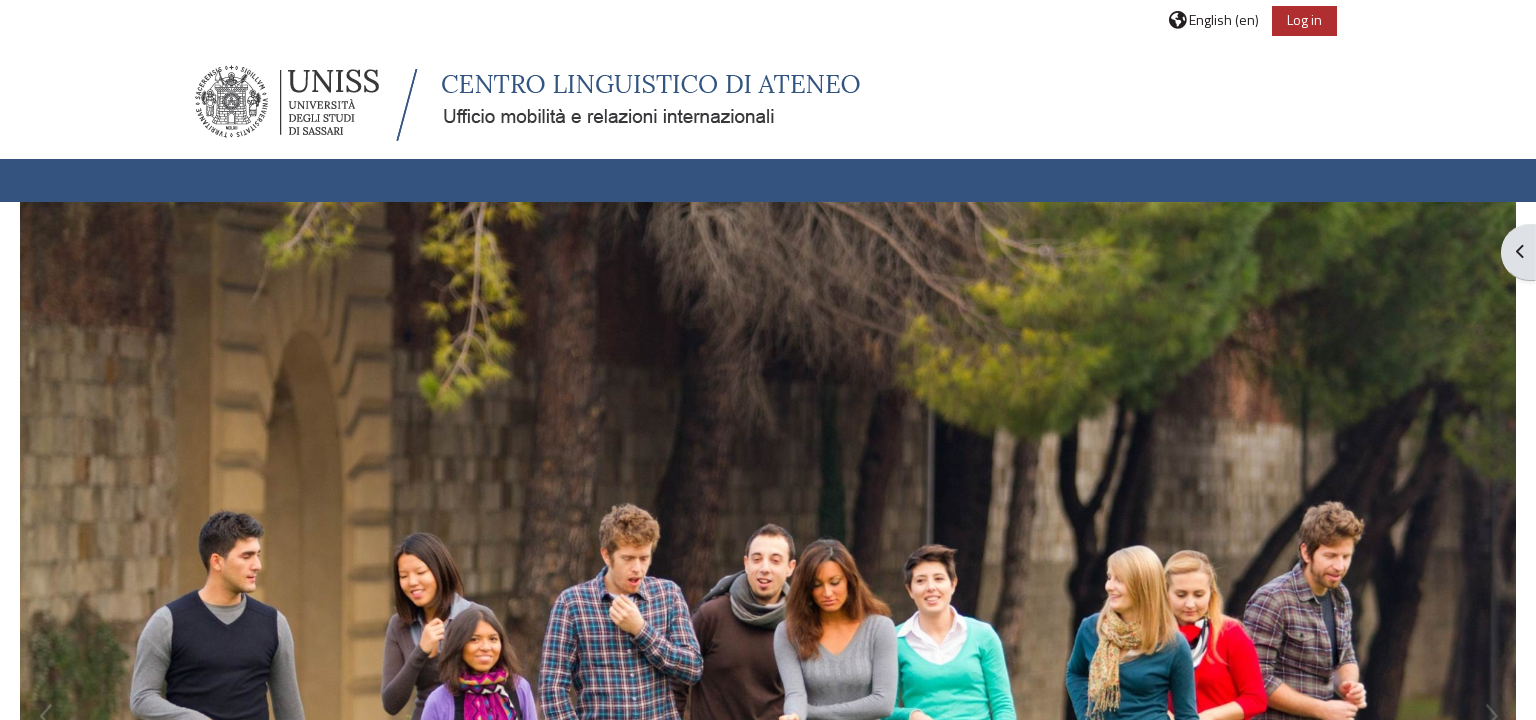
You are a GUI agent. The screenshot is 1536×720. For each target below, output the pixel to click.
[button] (1214, 19)
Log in (1304, 19)
